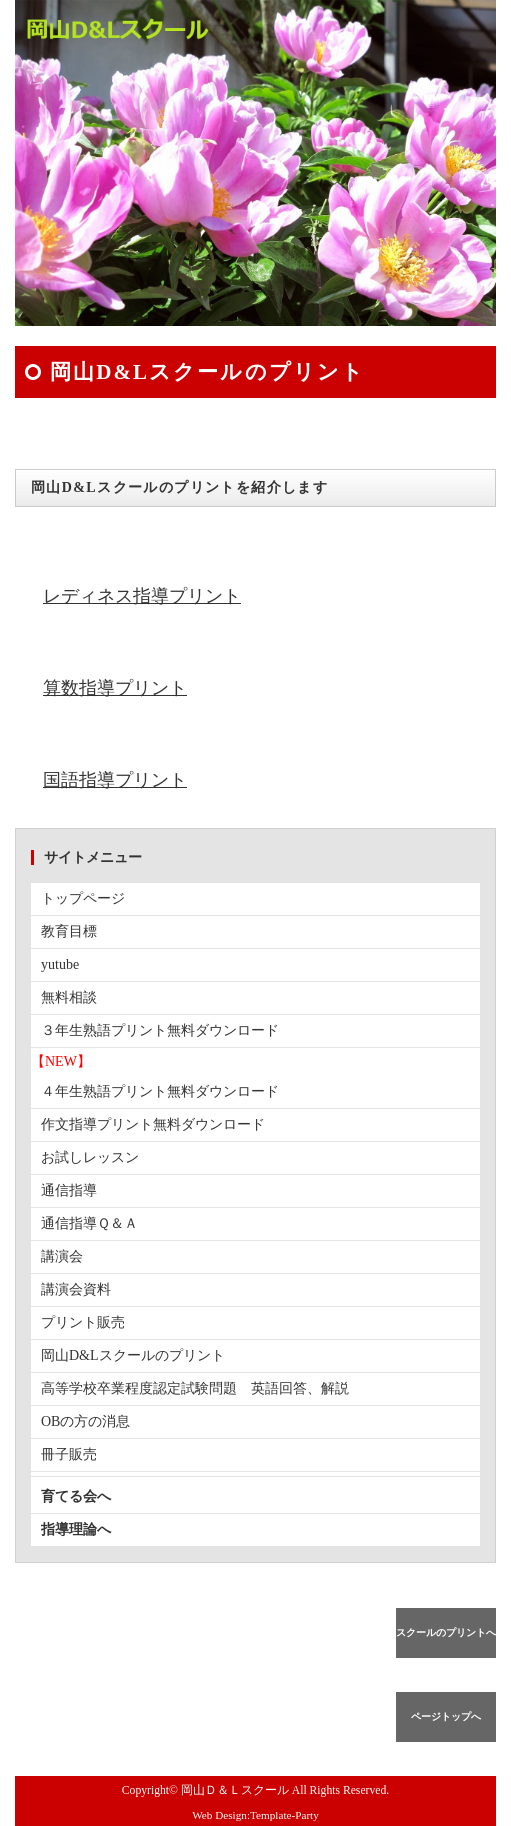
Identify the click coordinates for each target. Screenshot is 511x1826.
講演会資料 (76, 1289)
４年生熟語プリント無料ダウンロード (160, 1091)
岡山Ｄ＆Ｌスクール (235, 1790)
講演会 (62, 1256)
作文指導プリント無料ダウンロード (153, 1124)
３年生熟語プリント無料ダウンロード (160, 1030)
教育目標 (69, 931)
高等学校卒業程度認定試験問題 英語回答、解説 (195, 1388)
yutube (60, 964)
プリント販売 (83, 1322)
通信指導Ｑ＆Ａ (89, 1223)
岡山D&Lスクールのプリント (133, 1355)
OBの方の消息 (85, 1421)
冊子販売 (69, 1454)
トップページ (83, 898)
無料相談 (69, 997)
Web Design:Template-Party (255, 1815)
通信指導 (69, 1190)
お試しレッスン (90, 1157)
